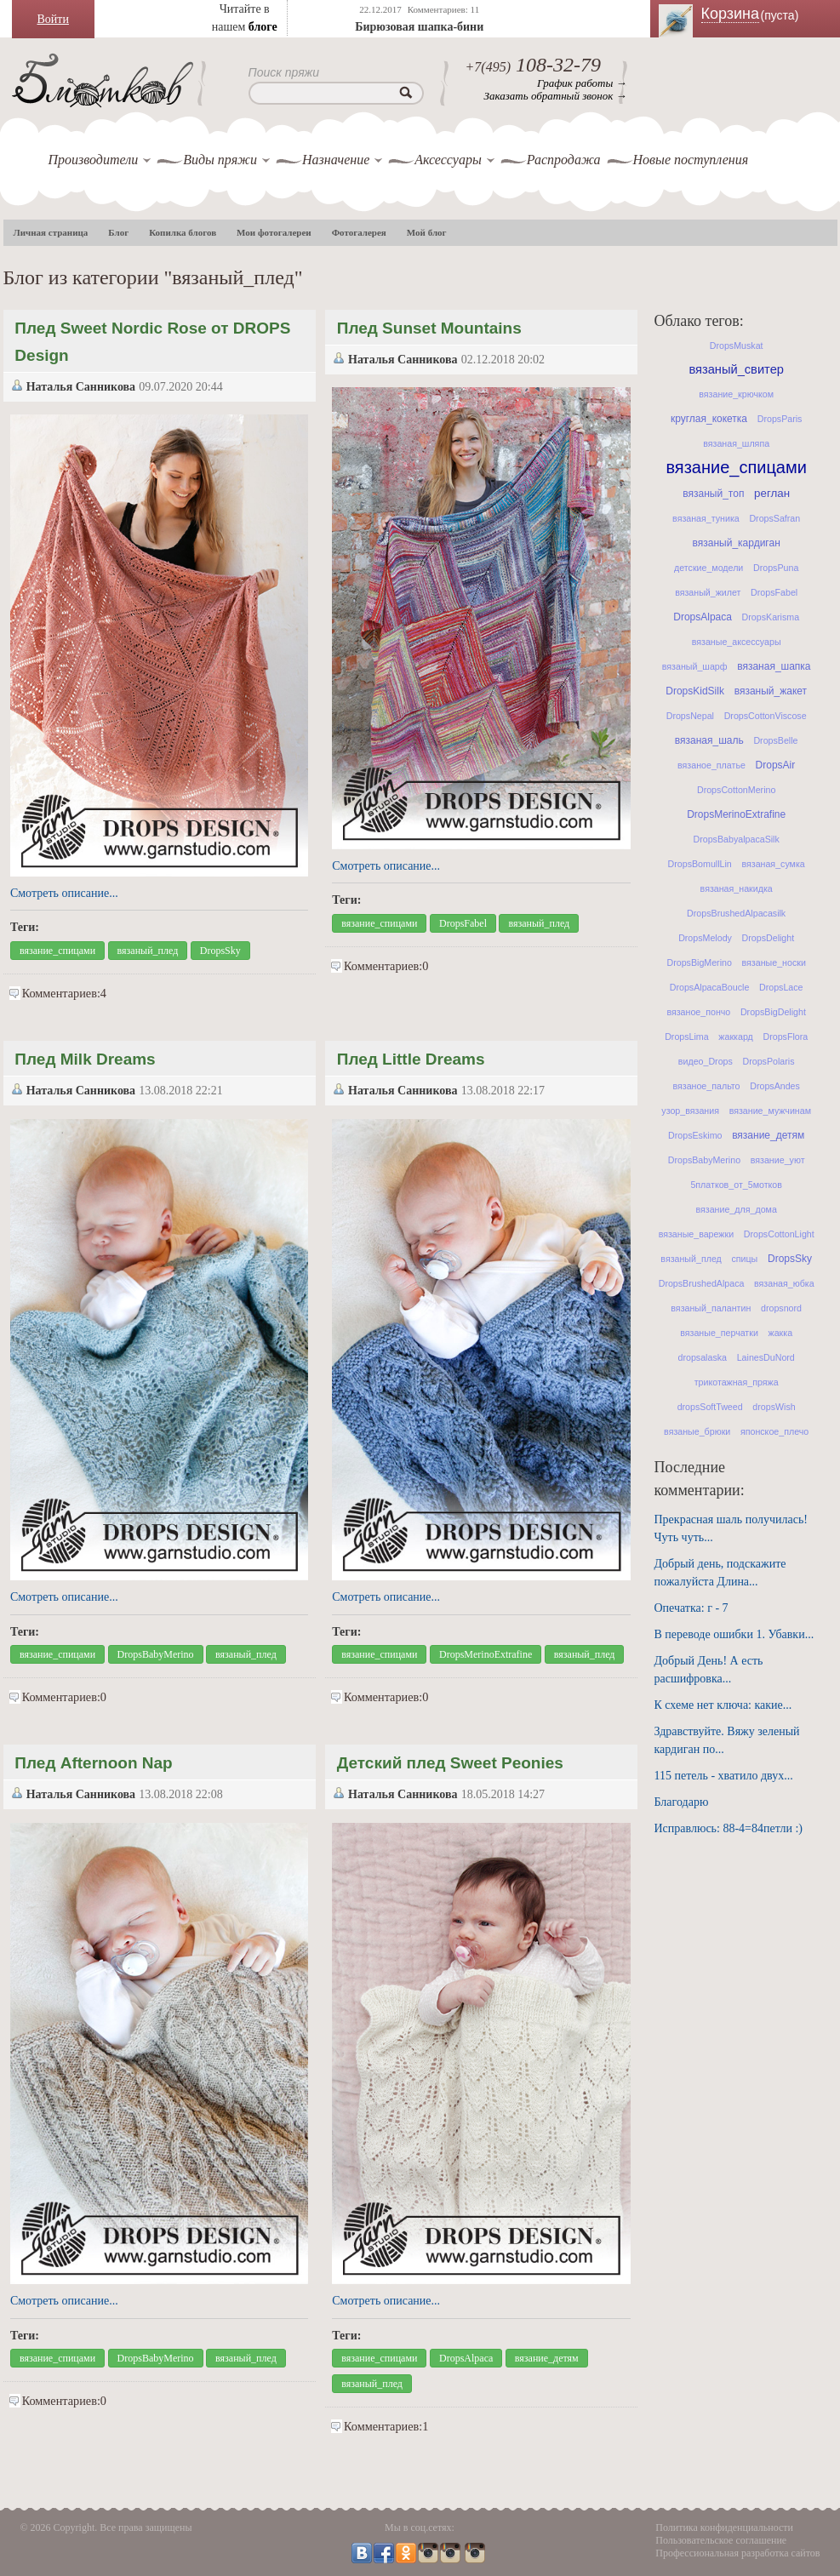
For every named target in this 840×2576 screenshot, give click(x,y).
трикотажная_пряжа (736, 1382)
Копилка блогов (182, 232)
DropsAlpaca (466, 2358)
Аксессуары (447, 159)
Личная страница (51, 232)
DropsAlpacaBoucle (710, 987)
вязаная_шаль (709, 740)
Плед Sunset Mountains (429, 328)
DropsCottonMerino (736, 790)
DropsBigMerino (698, 962)
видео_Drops (705, 1061)
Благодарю (681, 1802)
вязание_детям (547, 2358)
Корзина (760, 13)
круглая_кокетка (709, 419)
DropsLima (687, 1036)
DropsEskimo (695, 1135)
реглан (772, 493)
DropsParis (780, 419)
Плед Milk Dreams (84, 1059)
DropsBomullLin (700, 864)
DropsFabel (463, 923)
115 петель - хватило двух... (723, 1775)
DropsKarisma (771, 617)
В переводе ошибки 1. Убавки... (734, 1634)
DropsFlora (785, 1036)
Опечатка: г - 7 (691, 1608)
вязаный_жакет (770, 691)
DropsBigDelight (773, 1012)
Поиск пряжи (284, 72)
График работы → (581, 83)
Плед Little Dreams (411, 1059)
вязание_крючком (736, 394)
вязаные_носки (774, 962)
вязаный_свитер (736, 369)
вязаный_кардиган (736, 543)
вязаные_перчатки (719, 1333)
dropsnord (781, 1308)
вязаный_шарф (695, 666)
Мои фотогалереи (274, 232)
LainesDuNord (766, 1357)
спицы (744, 1259)
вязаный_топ (713, 494)
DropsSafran (774, 518)
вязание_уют (778, 1160)
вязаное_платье (711, 765)
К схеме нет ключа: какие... (723, 1705)
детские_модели (708, 568)
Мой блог (427, 232)
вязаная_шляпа (736, 443)
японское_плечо (774, 1431)
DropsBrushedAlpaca (702, 1283)
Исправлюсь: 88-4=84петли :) (728, 1828)
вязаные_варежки (696, 1234)
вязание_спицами (57, 951)
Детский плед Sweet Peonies (450, 1763)
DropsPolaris (769, 1061)
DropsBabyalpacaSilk (737, 839)
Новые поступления (691, 159)
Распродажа (564, 159)
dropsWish (773, 1407)
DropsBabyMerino (155, 1654)
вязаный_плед (148, 951)
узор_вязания (690, 1110)
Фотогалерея (359, 232)
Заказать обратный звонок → (555, 95)
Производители (94, 159)
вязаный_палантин (711, 1308)
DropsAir (776, 765)
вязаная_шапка (773, 666)
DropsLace (781, 987)
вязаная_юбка (784, 1283)
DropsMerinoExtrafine (485, 1654)
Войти (53, 19)
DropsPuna (775, 568)
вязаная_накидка (736, 888)
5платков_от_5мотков (735, 1184)
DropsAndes (775, 1086)
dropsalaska (702, 1357)
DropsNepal (690, 716)
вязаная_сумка (772, 864)
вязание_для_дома (735, 1209)
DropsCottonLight (779, 1234)
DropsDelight (768, 938)
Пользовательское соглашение (720, 2540)
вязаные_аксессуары (736, 642)
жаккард (735, 1036)
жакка (781, 1333)
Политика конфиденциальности (724, 2527)
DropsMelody (705, 938)
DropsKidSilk (695, 691)
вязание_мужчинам (770, 1110)
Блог (118, 232)
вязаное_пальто (706, 1086)
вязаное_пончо (698, 1012)
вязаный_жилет (707, 592)
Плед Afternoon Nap (93, 1763)
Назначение (335, 159)
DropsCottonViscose (765, 716)
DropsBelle (775, 740)
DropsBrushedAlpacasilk (736, 913)
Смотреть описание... (64, 893)
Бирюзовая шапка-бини (419, 26)
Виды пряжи (220, 159)
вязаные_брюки (697, 1431)
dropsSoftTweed (710, 1407)
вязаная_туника (706, 518)
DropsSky (220, 951)
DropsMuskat (736, 345)
